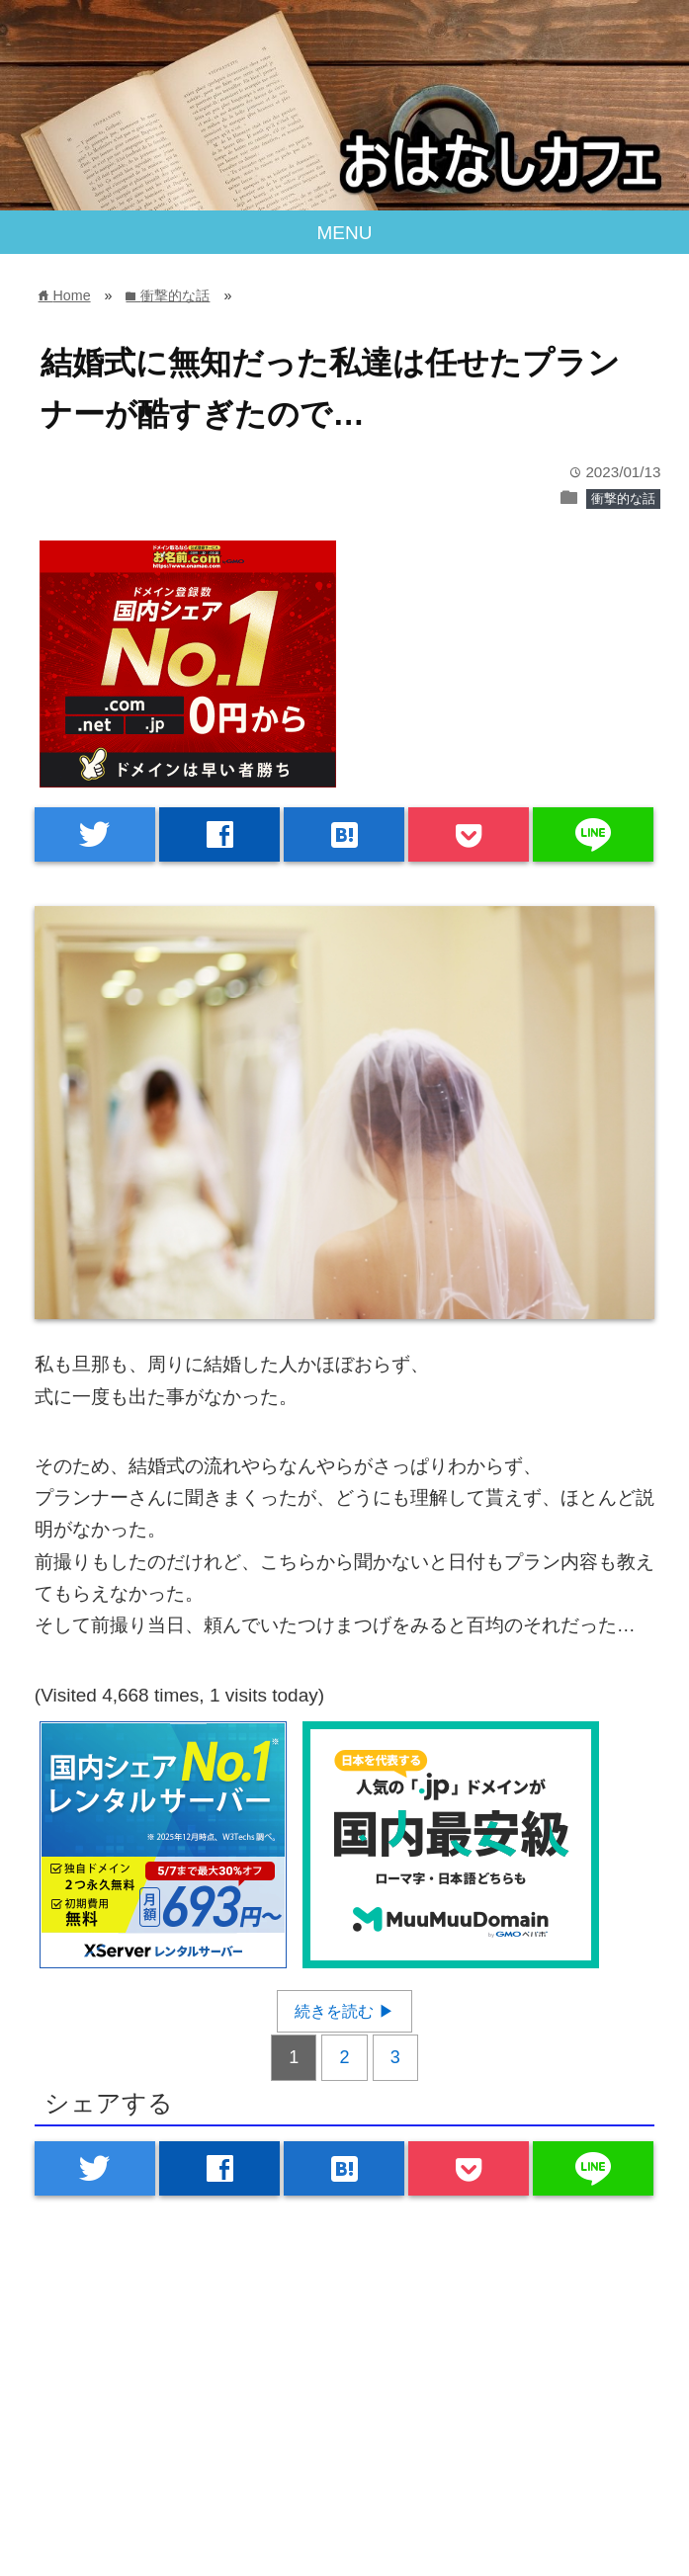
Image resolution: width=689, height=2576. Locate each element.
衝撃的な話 (623, 498)
